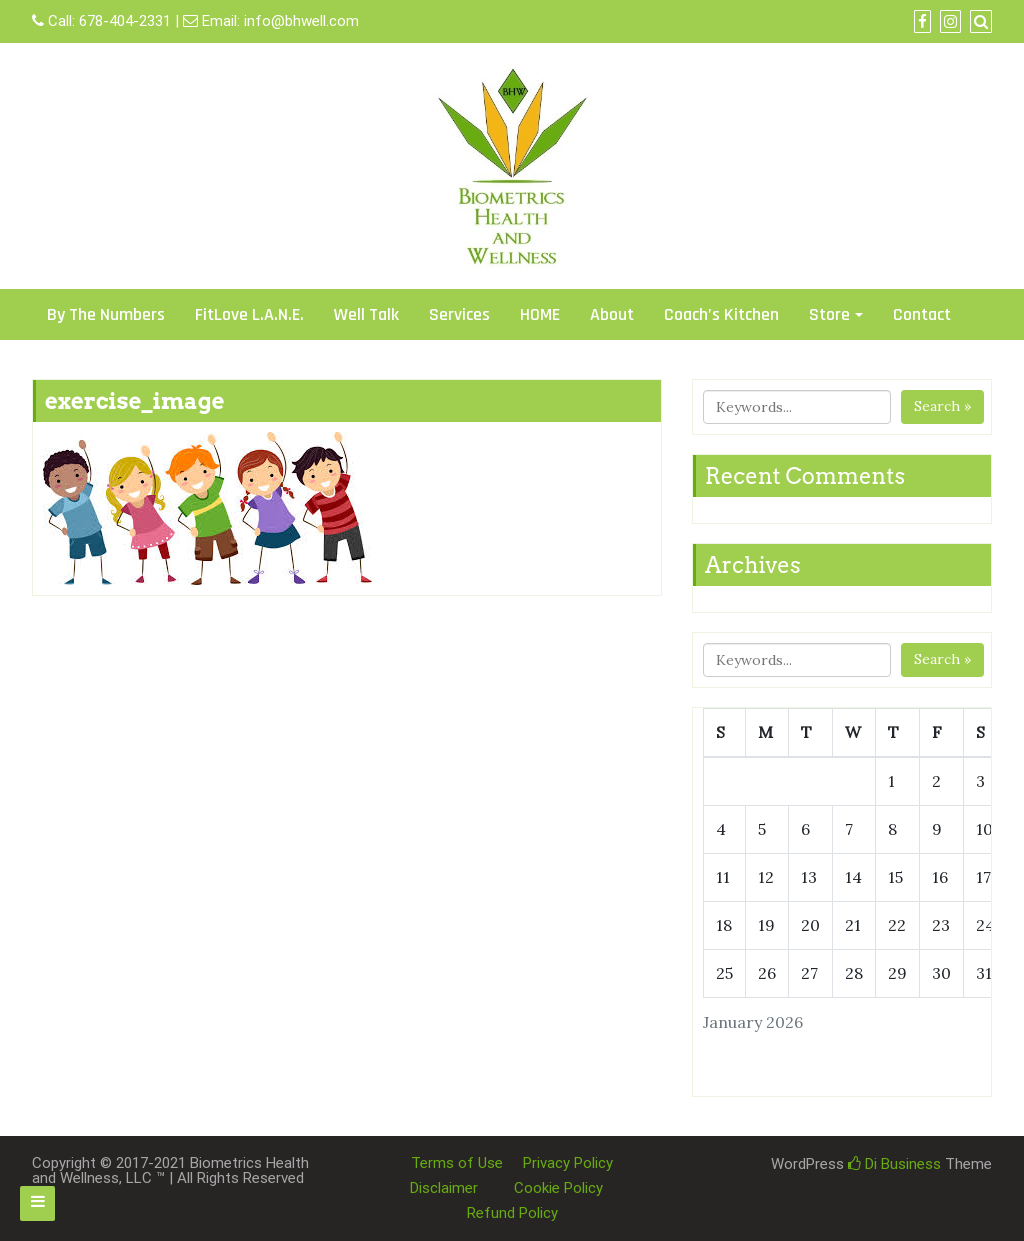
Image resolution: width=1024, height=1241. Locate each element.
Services (459, 314)
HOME (540, 314)
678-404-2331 (125, 21)
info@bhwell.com (301, 21)
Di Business (894, 1164)
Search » (942, 406)
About (612, 314)
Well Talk (366, 314)
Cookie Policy (558, 1188)
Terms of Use (457, 1163)
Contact (922, 314)
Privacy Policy (568, 1163)
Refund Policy (512, 1213)
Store (829, 314)
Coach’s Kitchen (721, 314)
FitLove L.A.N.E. (249, 314)
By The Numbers (106, 314)
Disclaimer (444, 1188)
